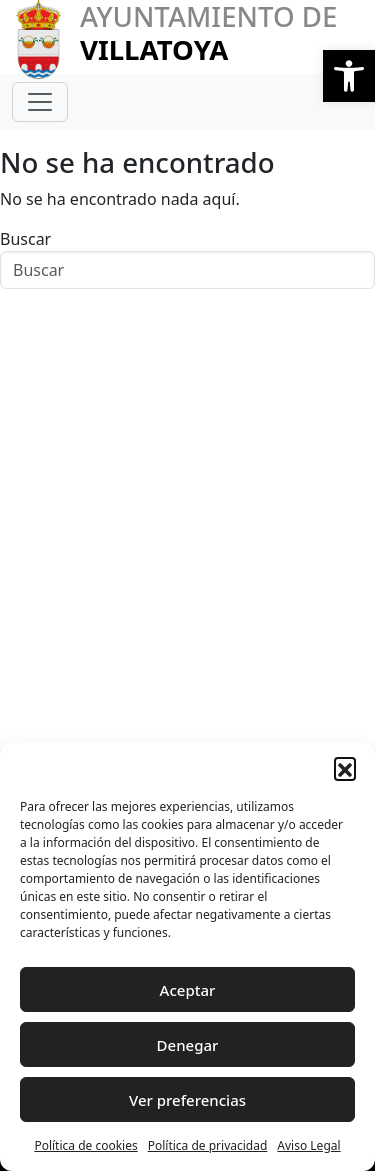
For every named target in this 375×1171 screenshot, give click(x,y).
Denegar (188, 1045)
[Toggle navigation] (40, 102)
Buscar (25, 239)
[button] (349, 76)
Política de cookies (85, 1145)
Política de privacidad (208, 1145)
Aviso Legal (308, 1145)
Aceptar (188, 990)
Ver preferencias (187, 1100)
